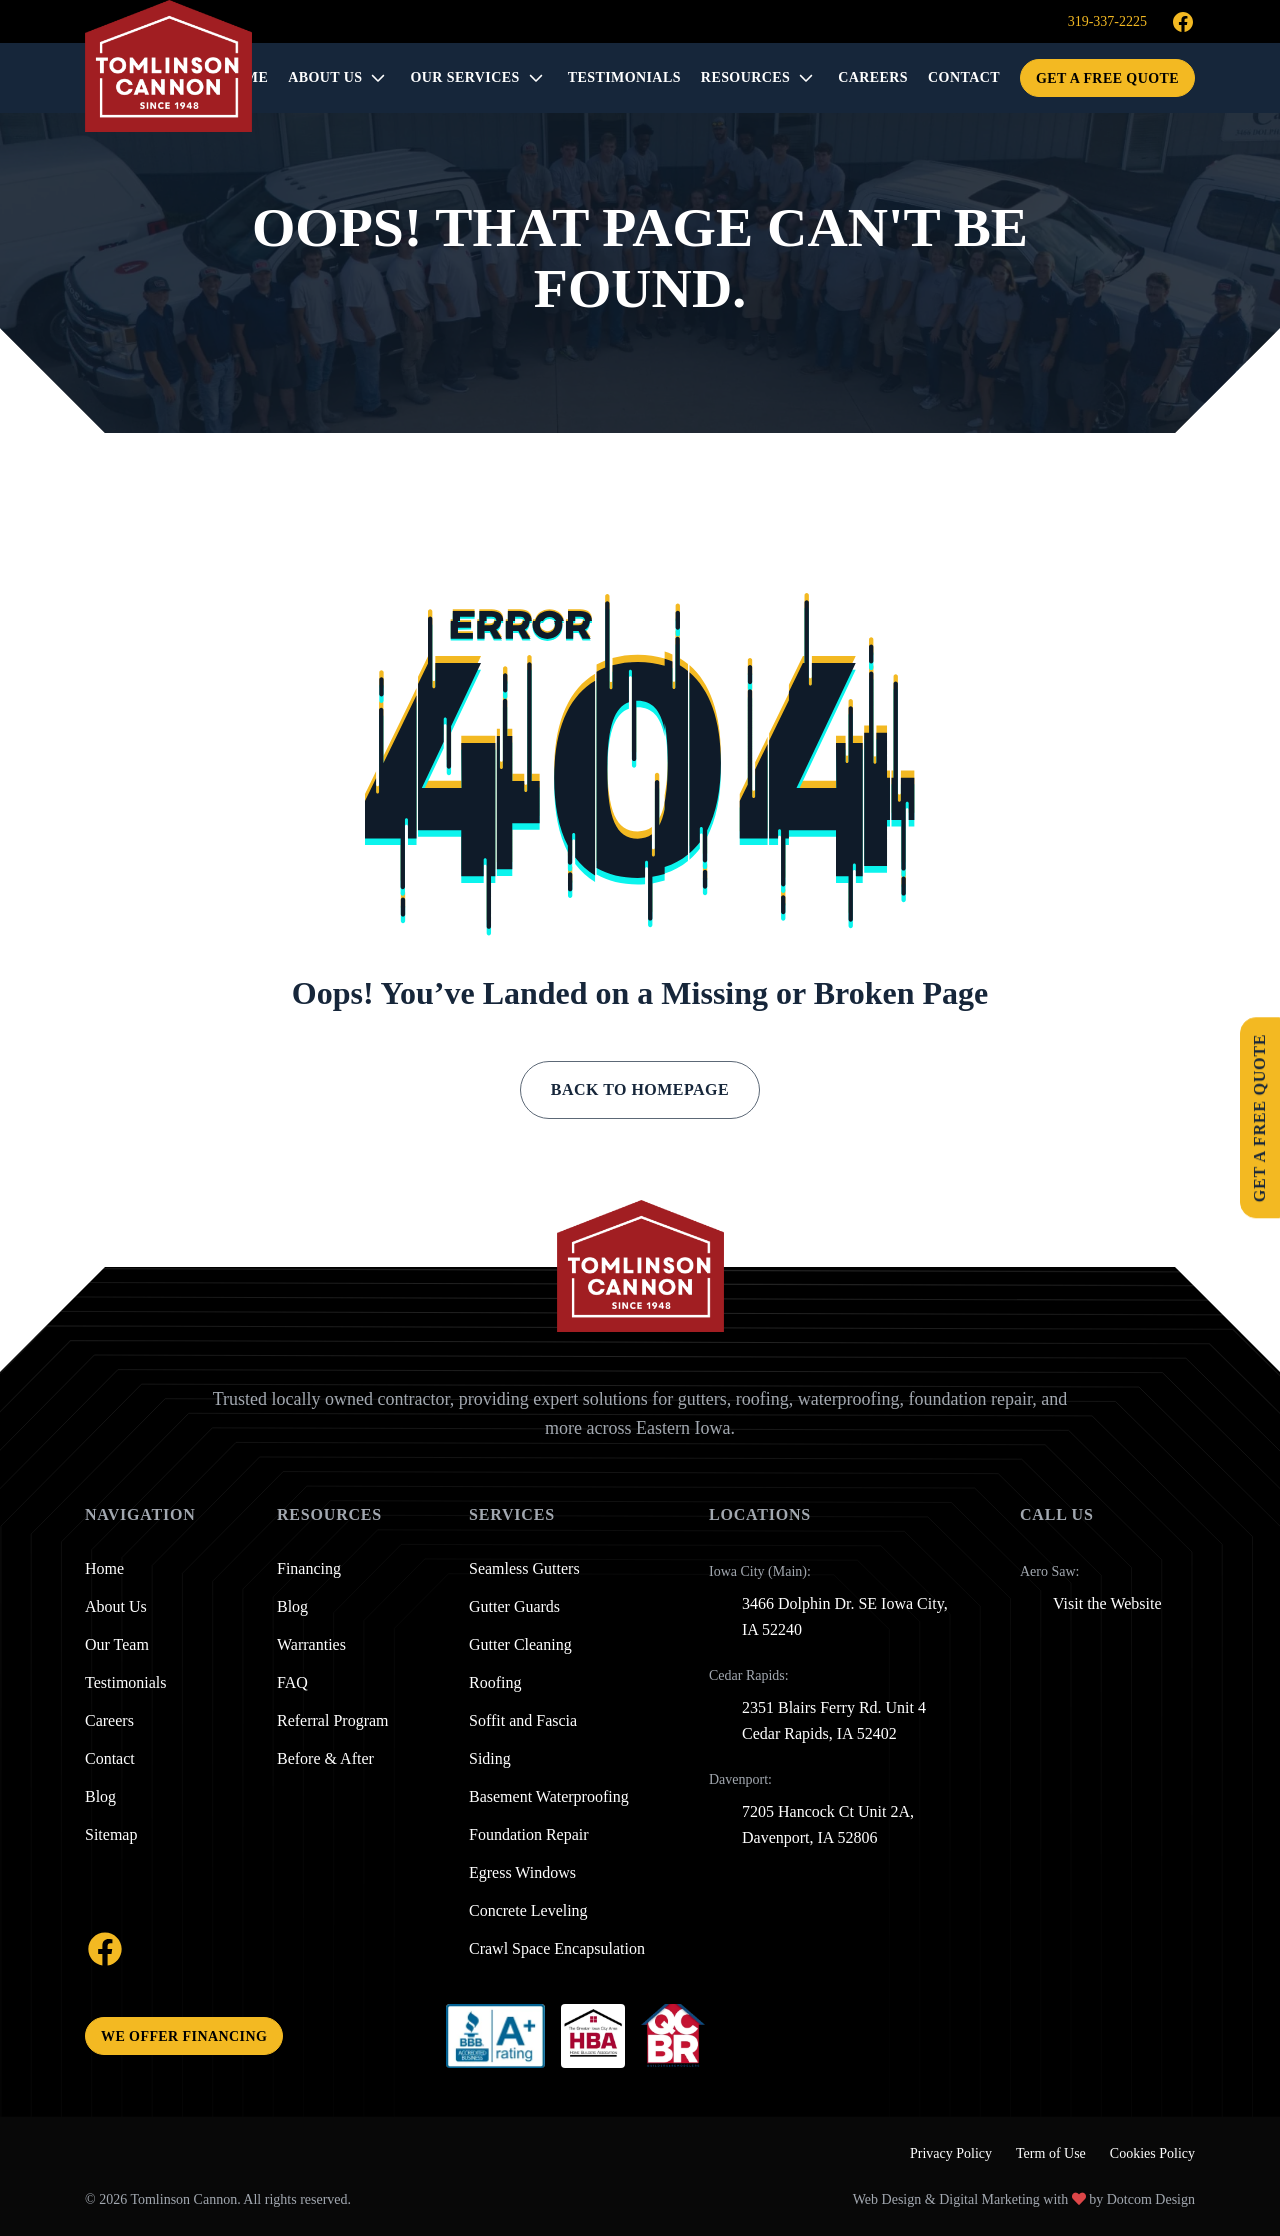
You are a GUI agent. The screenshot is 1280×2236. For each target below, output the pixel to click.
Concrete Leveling (528, 1911)
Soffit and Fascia (523, 1721)
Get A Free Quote (1107, 78)
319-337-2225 (1107, 22)
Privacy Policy (951, 2153)
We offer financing (184, 2036)
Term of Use (1051, 2153)
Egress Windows (522, 1873)
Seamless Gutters (524, 1569)
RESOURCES (745, 77)
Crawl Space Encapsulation (557, 1949)
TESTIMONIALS (624, 77)
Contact (110, 1759)
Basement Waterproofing (549, 1797)
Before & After (325, 1759)
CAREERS (873, 77)
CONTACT (964, 77)
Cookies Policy (1152, 2153)
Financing (309, 1569)
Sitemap (111, 1835)
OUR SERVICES (464, 77)
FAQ (292, 1683)
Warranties (311, 1645)
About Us (325, 77)
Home (104, 1569)
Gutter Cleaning (520, 1645)
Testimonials (126, 1683)
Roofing (495, 1683)
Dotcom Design (1151, 2199)
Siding (490, 1759)
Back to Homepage (640, 1089)
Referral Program (333, 1721)
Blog (100, 1797)
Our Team (117, 1645)
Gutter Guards (514, 1607)
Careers (109, 1721)
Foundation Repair (529, 1835)
